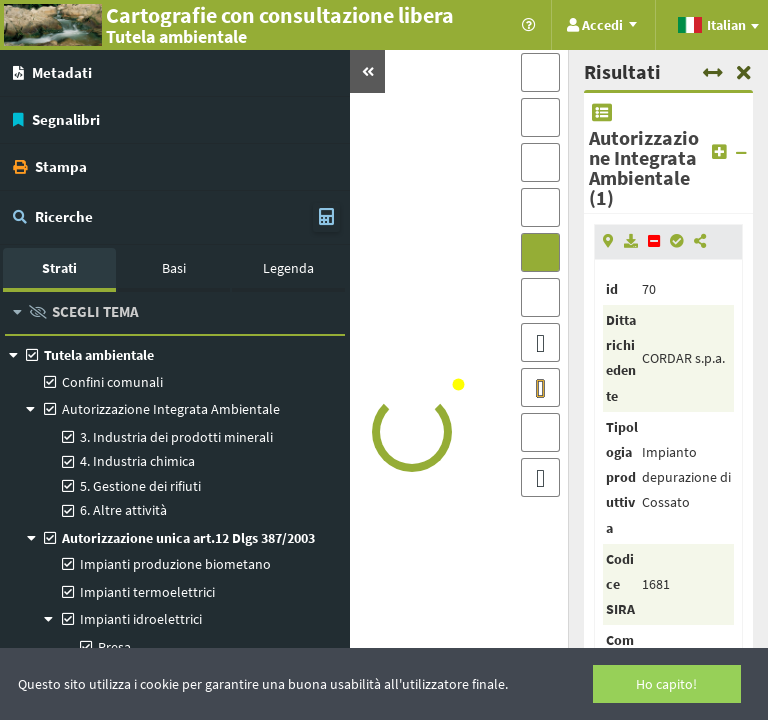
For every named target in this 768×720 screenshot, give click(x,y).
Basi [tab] (174, 268)
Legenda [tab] (288, 268)
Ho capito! (666, 684)
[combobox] (717, 26)
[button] (367, 71)
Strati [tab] (59, 268)
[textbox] (717, 25)
